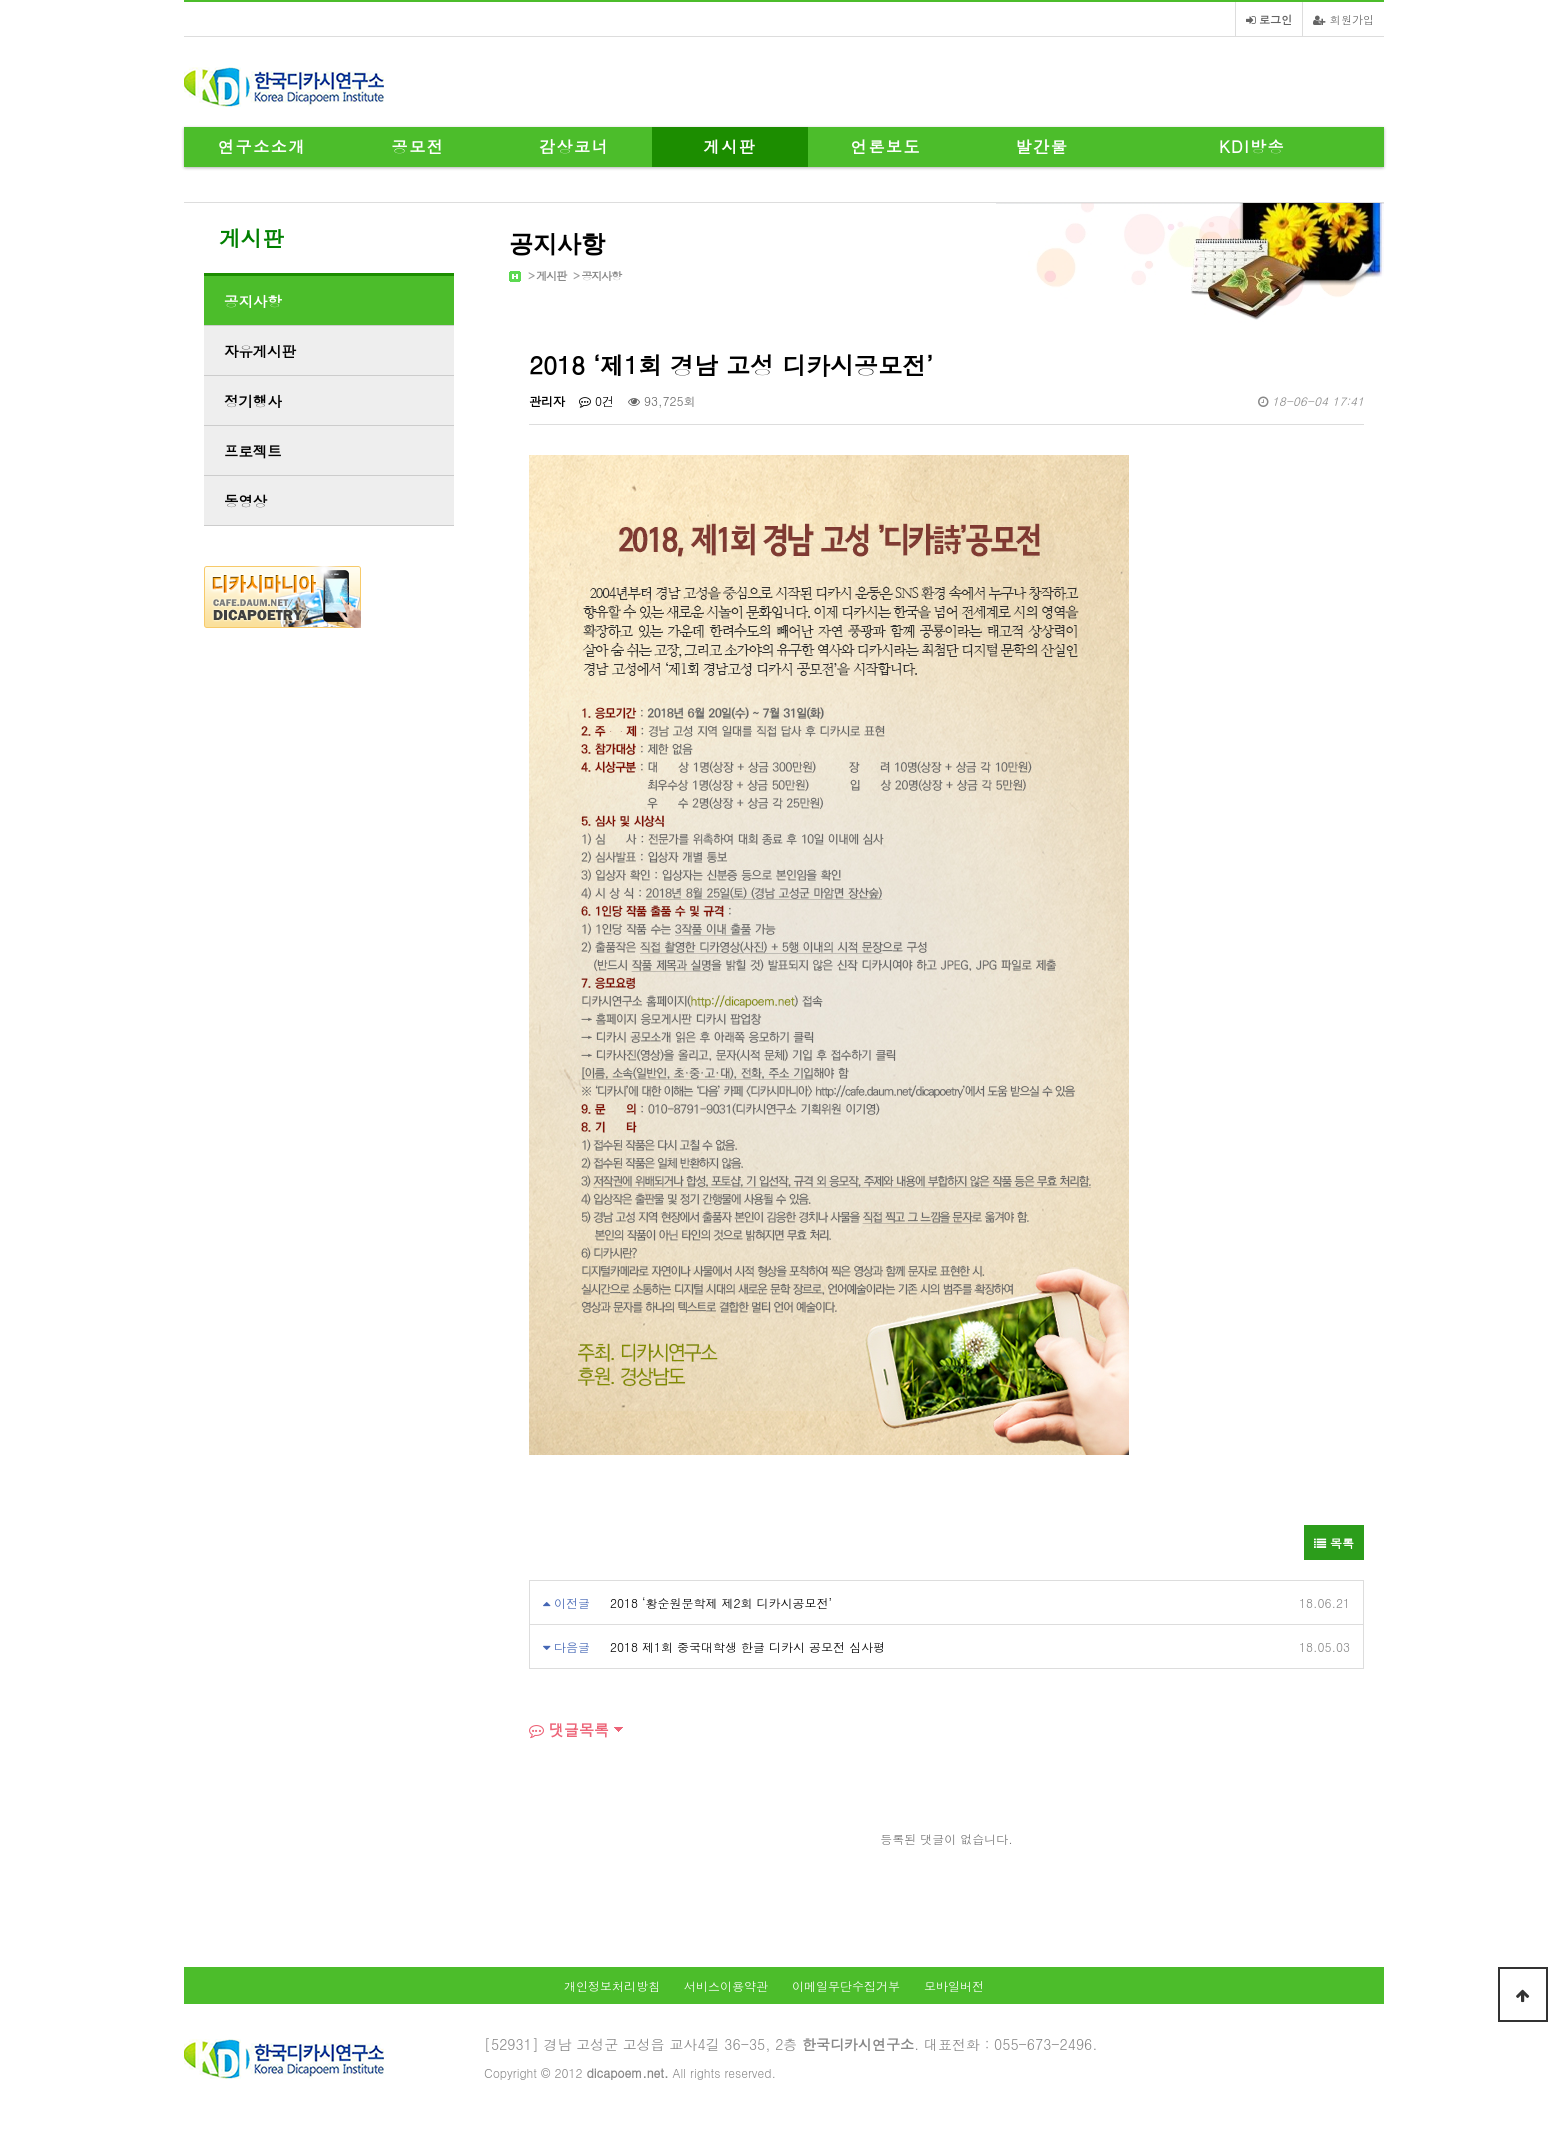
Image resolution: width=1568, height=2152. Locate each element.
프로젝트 (253, 451)
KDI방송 (1252, 146)
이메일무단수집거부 (846, 1985)
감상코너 (574, 146)
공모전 (418, 146)
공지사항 (601, 275)
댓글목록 (569, 1729)
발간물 (1042, 146)
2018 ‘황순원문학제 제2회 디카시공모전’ (721, 1602)
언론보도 (886, 146)
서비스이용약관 (726, 1985)
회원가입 (1343, 19)
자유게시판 (260, 351)
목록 (1334, 1542)
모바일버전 (954, 1985)
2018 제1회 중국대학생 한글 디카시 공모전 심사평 (747, 1646)
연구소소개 (262, 146)
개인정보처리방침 (612, 1985)
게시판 (730, 146)
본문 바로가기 (0, 0)
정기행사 (253, 401)
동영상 (245, 501)
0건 (596, 400)
